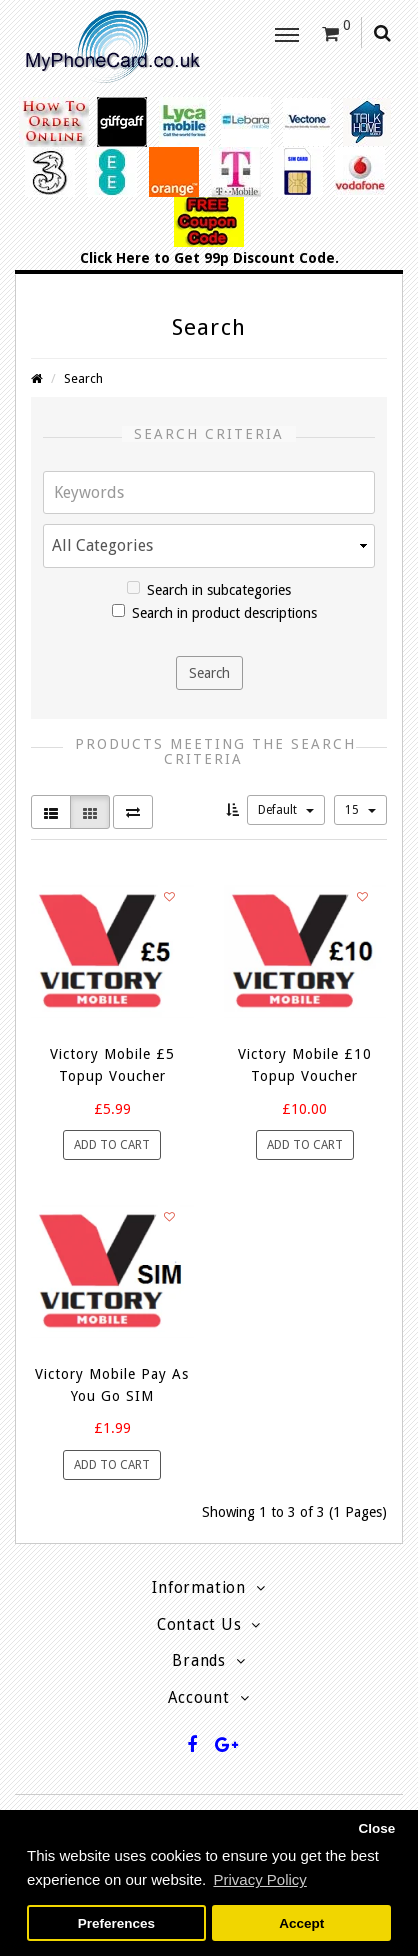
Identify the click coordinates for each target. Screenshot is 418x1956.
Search (83, 378)
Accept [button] (301, 1923)
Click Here (115, 258)
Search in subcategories (209, 589)
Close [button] (376, 1828)
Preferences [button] (116, 1923)
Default (286, 810)
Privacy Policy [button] (259, 1879)
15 (360, 810)
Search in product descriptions (214, 612)
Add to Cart (112, 1145)
